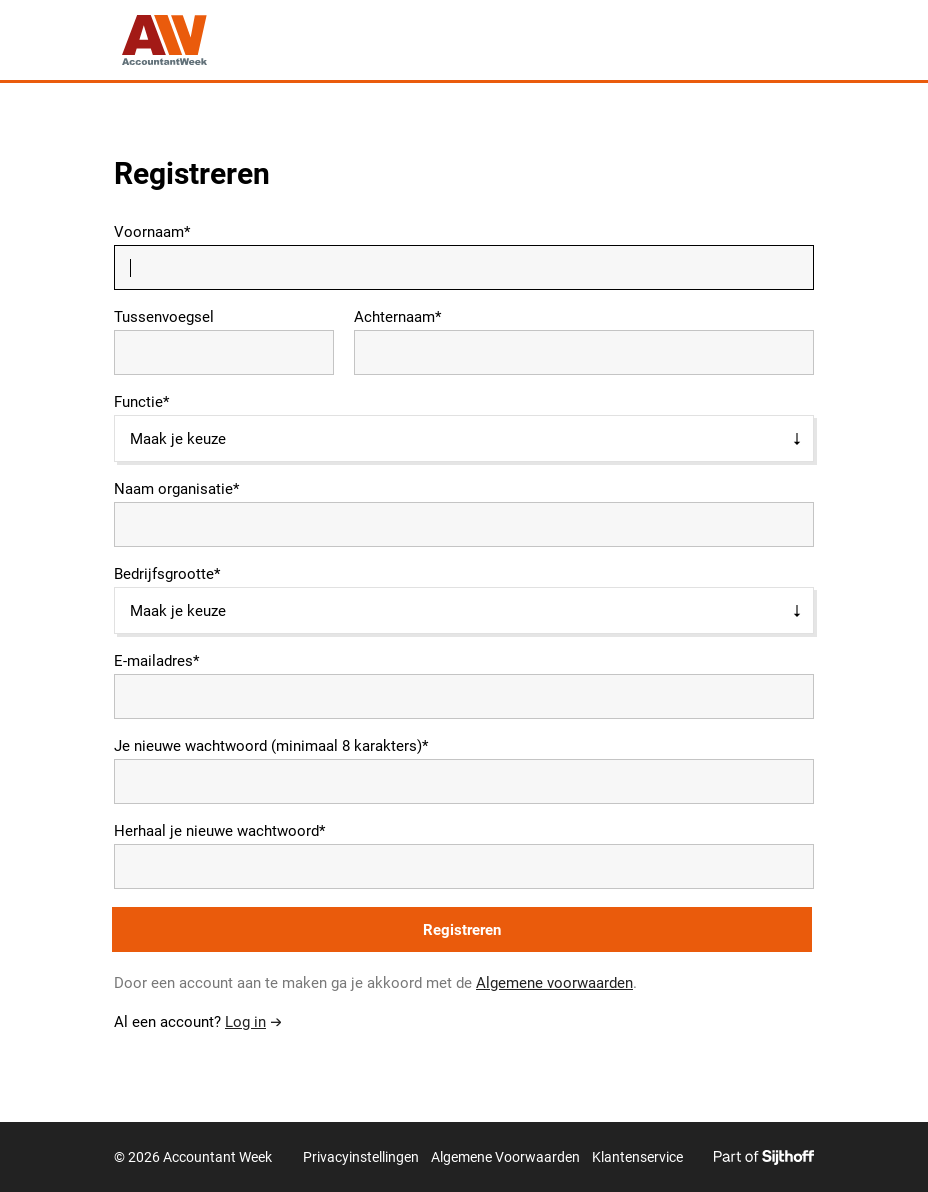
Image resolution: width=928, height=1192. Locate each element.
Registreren (462, 930)
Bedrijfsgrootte (164, 574)
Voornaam (149, 232)
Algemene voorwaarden (554, 983)
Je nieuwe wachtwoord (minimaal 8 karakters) (268, 746)
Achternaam (394, 317)
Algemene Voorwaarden (505, 1157)
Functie (138, 402)
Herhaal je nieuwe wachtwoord (216, 831)
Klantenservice (637, 1157)
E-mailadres (153, 661)
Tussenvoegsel (164, 317)
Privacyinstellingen (361, 1157)
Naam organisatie (173, 489)
